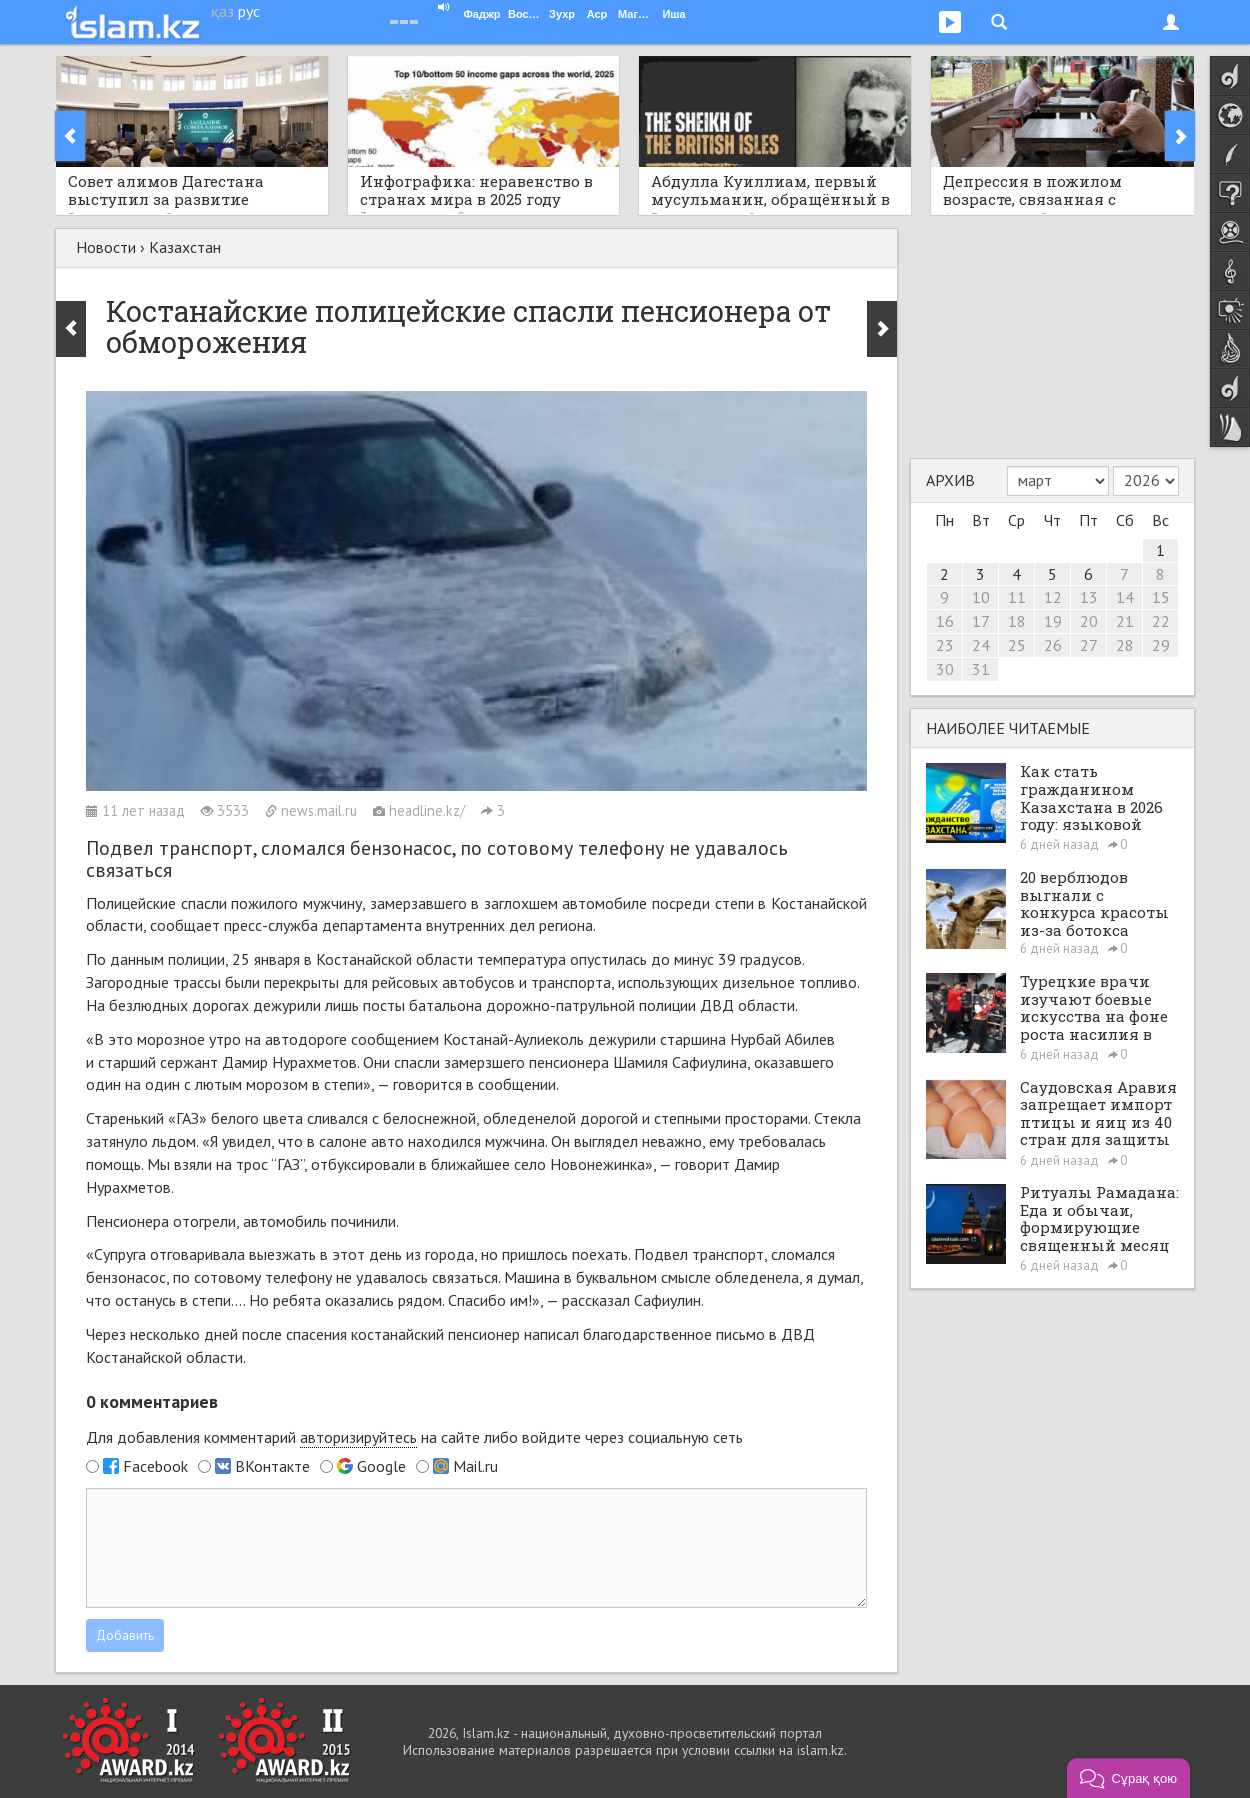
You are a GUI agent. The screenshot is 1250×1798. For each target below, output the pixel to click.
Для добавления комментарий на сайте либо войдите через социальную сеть (414, 1437)
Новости (106, 247)
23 (945, 645)
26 (1053, 645)
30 (945, 669)
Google (381, 1466)
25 (1017, 645)
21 (1125, 621)
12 (1053, 597)
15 (1161, 597)
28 (1125, 645)
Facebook (155, 1466)
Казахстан (185, 247)
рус (249, 11)
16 (945, 621)
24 (981, 645)
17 (981, 621)
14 (1125, 597)
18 (1017, 621)
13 (1089, 597)
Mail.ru (475, 1466)
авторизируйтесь (358, 1437)
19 (1053, 621)
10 (981, 597)
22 (1161, 621)
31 (981, 669)
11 (1017, 597)
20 (1089, 621)
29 (1161, 645)
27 (1089, 645)
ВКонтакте (272, 1466)
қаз (222, 11)
